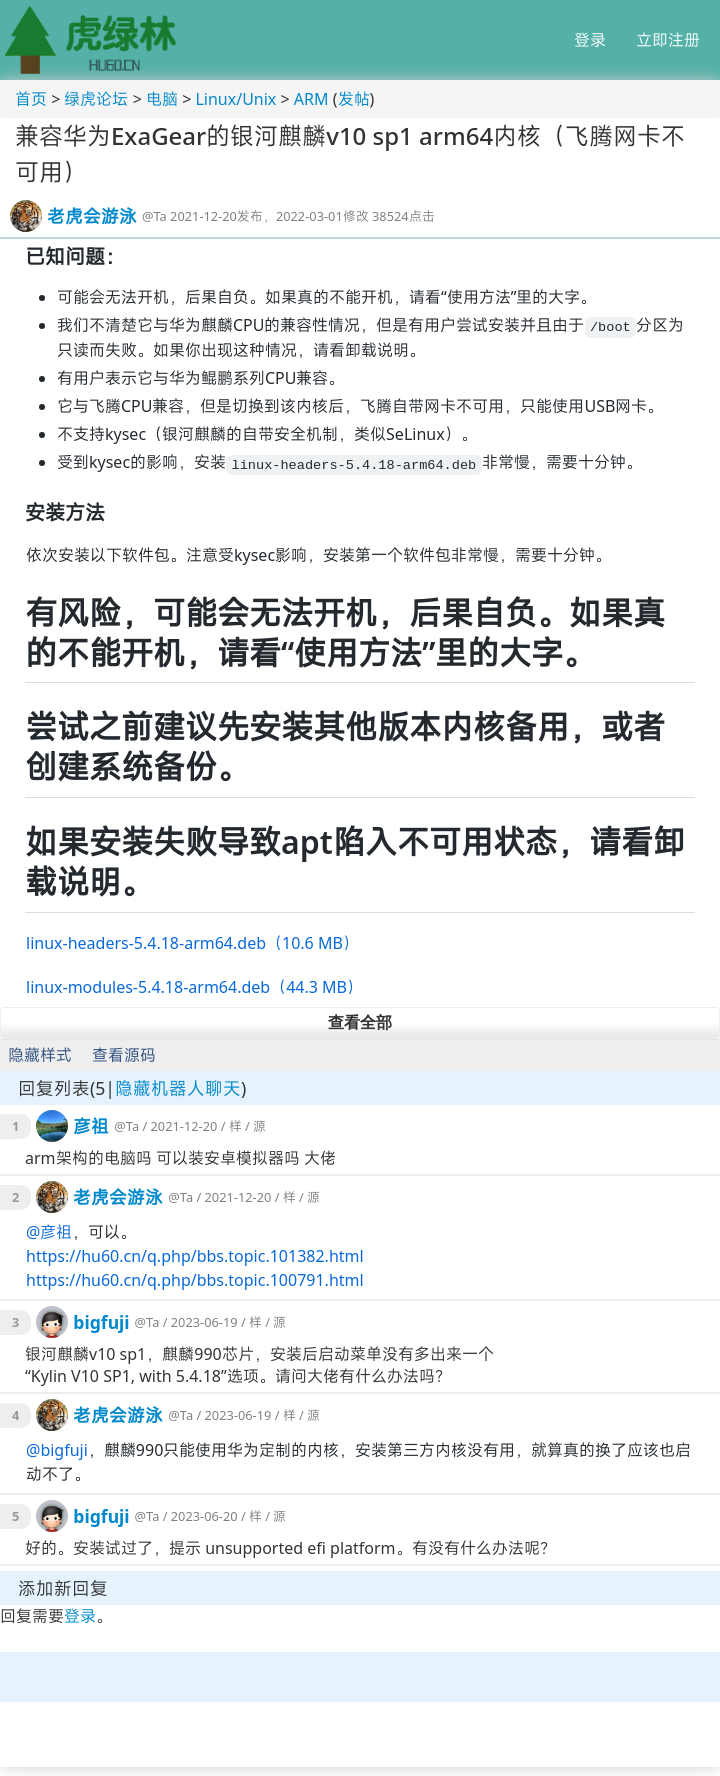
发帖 (354, 99)
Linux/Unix (235, 99)
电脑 (162, 99)
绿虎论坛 (96, 99)
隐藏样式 (40, 1055)
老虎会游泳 (92, 216)
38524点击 (403, 216)
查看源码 (124, 1055)
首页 (31, 99)
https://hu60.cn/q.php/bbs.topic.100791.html (195, 1280)
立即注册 (668, 40)
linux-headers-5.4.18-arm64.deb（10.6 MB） (192, 943)
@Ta (154, 216)
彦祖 (91, 1126)
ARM (311, 99)
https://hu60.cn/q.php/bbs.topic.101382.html (195, 1256)
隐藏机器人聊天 (178, 1088)
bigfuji (101, 1322)
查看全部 (360, 1022)
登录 (590, 40)
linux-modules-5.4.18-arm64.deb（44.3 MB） (194, 987)
